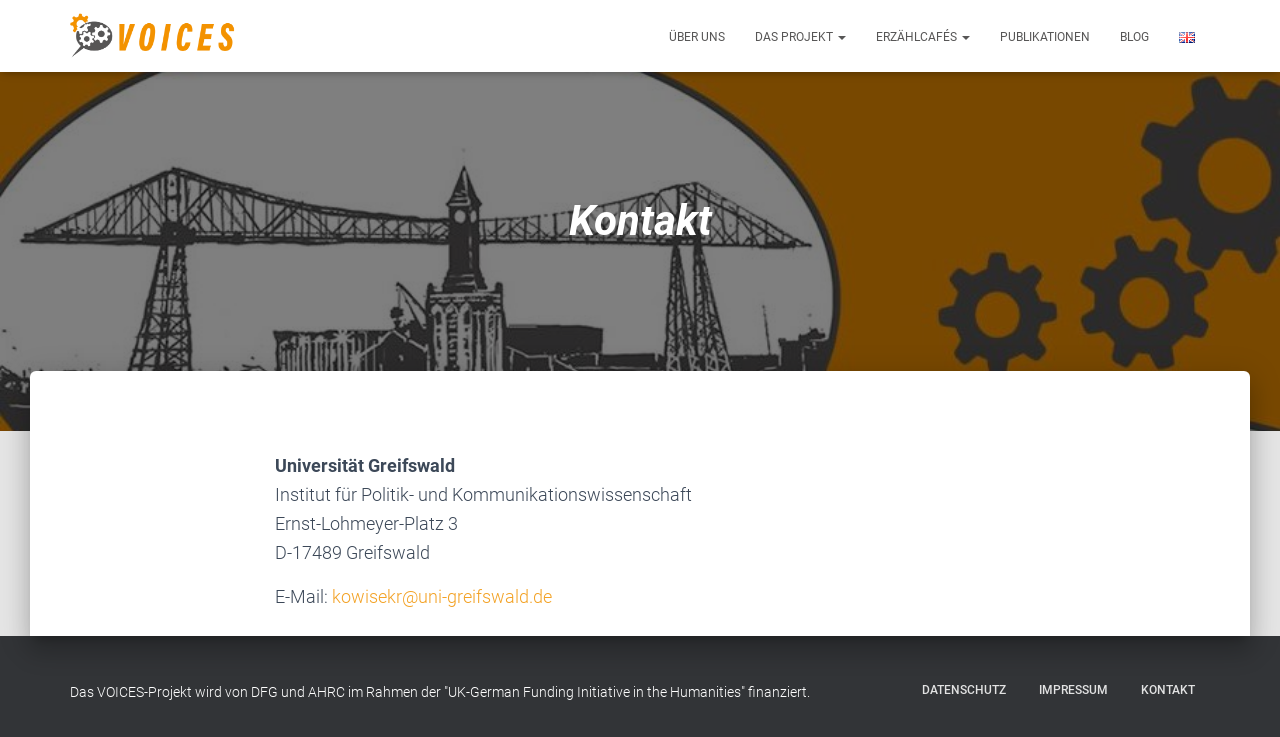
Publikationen (1045, 37)
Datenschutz (964, 690)
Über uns (697, 37)
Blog (1134, 37)
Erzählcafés (923, 37)
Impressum (1073, 690)
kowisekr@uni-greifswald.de (442, 596)
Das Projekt (800, 37)
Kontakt (1168, 690)
